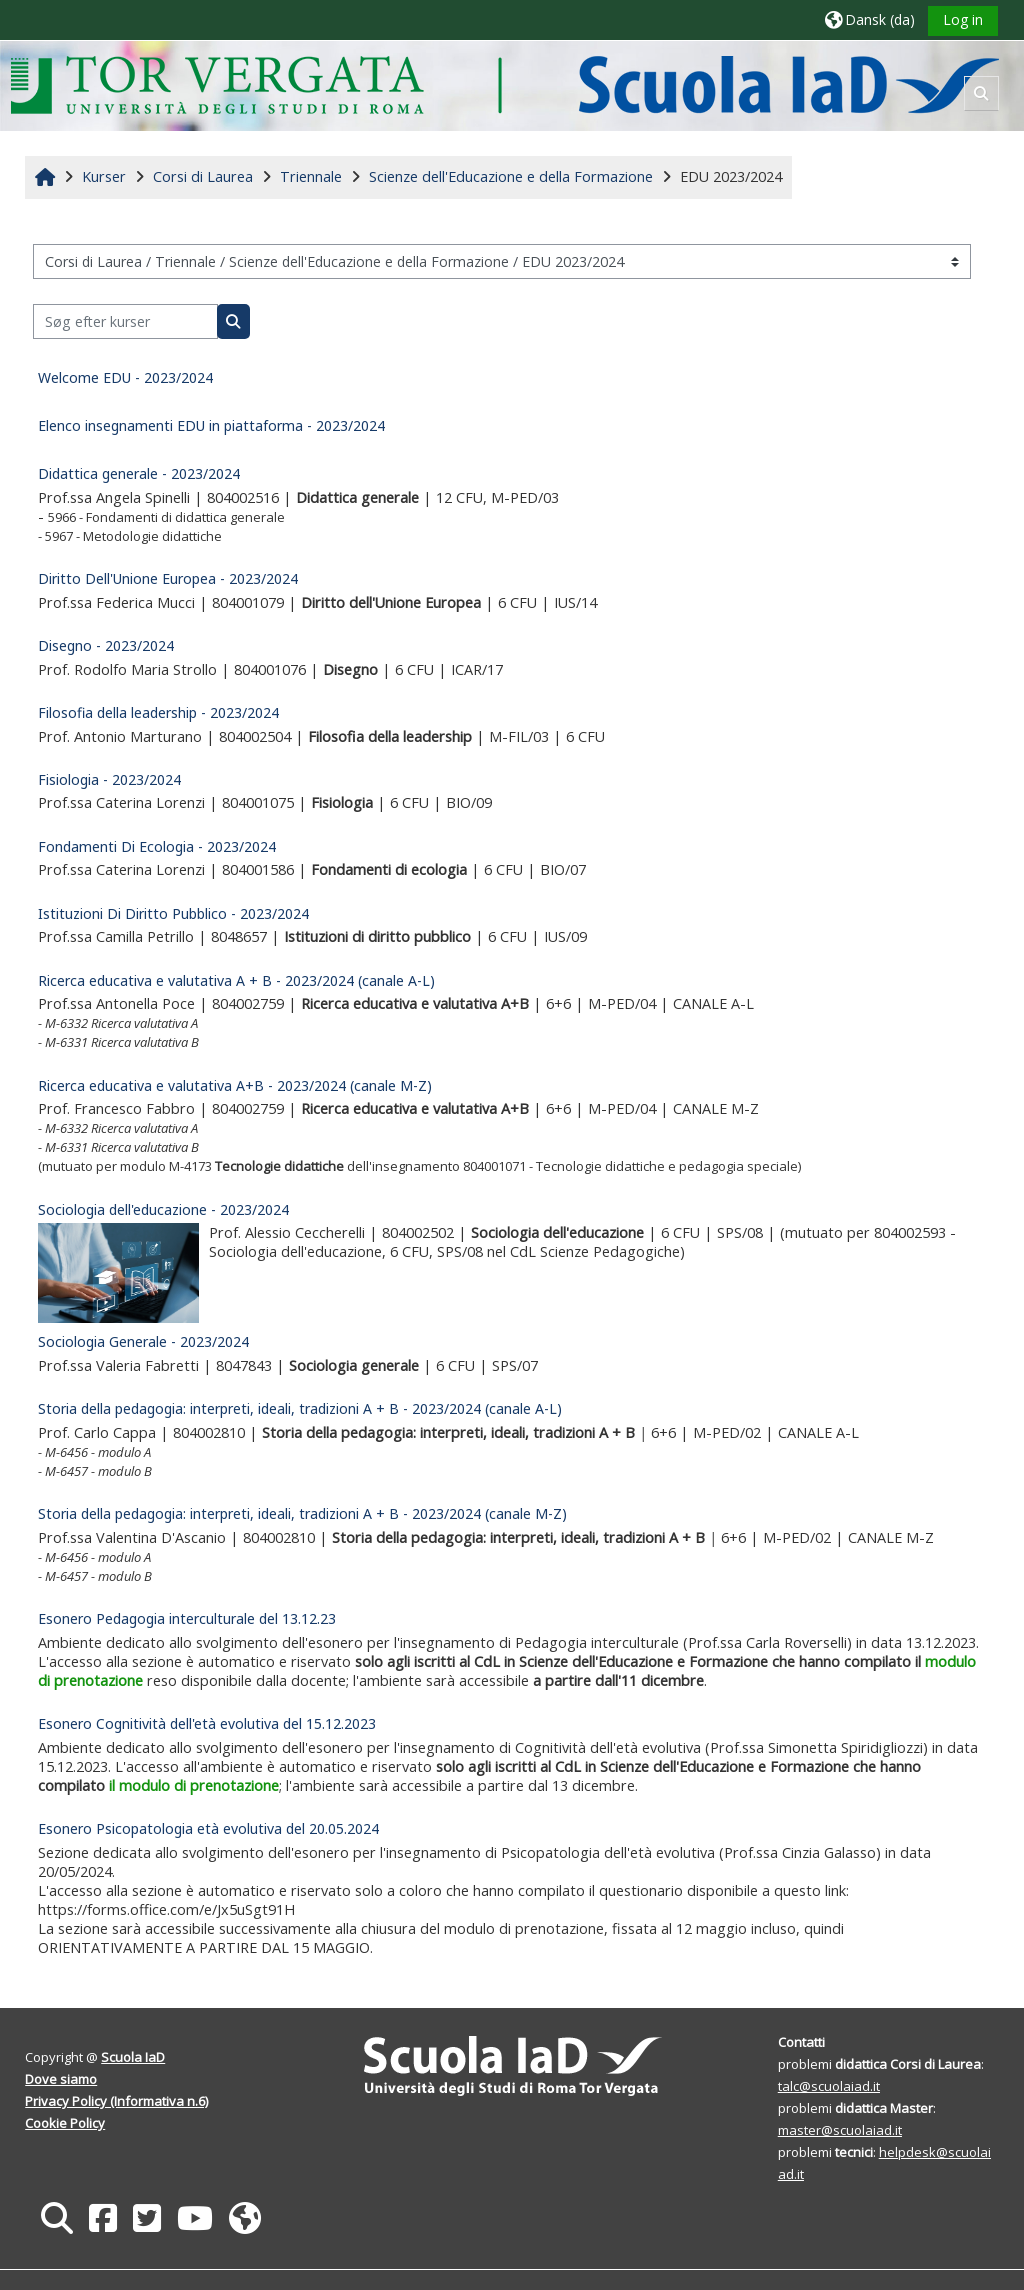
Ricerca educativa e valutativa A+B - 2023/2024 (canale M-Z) (236, 1085)
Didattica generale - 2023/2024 (140, 473)
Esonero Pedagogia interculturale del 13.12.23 (188, 1618)
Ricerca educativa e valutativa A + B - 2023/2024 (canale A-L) (237, 980)
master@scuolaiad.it (839, 2130)
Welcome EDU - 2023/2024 (126, 377)
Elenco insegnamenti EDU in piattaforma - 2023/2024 (212, 425)
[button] (869, 19)
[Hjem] (505, 84)
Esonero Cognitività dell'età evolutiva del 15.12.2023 (208, 1723)
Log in (962, 19)
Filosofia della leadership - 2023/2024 (159, 712)
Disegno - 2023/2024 (107, 645)
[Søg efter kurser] (126, 321)
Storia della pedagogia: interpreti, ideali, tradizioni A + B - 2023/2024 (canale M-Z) (303, 1513)
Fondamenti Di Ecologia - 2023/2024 (158, 846)
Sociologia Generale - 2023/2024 (144, 1341)
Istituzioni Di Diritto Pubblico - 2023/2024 (174, 913)
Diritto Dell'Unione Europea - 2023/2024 (169, 578)
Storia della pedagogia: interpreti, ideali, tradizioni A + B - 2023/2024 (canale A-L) (301, 1408)
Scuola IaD (134, 2057)
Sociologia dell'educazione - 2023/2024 (164, 1209)
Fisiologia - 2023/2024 (110, 779)
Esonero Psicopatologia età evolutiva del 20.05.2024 (209, 1828)
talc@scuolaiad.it (828, 2086)
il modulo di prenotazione (195, 1785)
